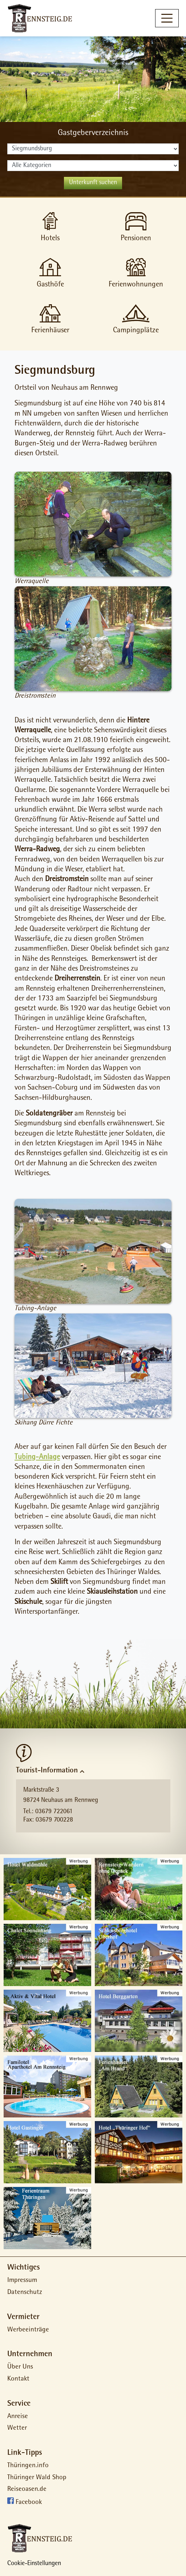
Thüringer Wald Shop (36, 2477)
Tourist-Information (47, 1771)
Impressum (22, 2280)
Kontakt (18, 2379)
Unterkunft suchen (93, 183)
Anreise (17, 2416)
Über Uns (20, 2367)
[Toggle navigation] (167, 18)
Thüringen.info (28, 2465)
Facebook (29, 2502)
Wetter (17, 2428)
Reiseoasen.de (26, 2489)
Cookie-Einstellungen (34, 2564)
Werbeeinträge (28, 2330)
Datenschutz (24, 2292)
